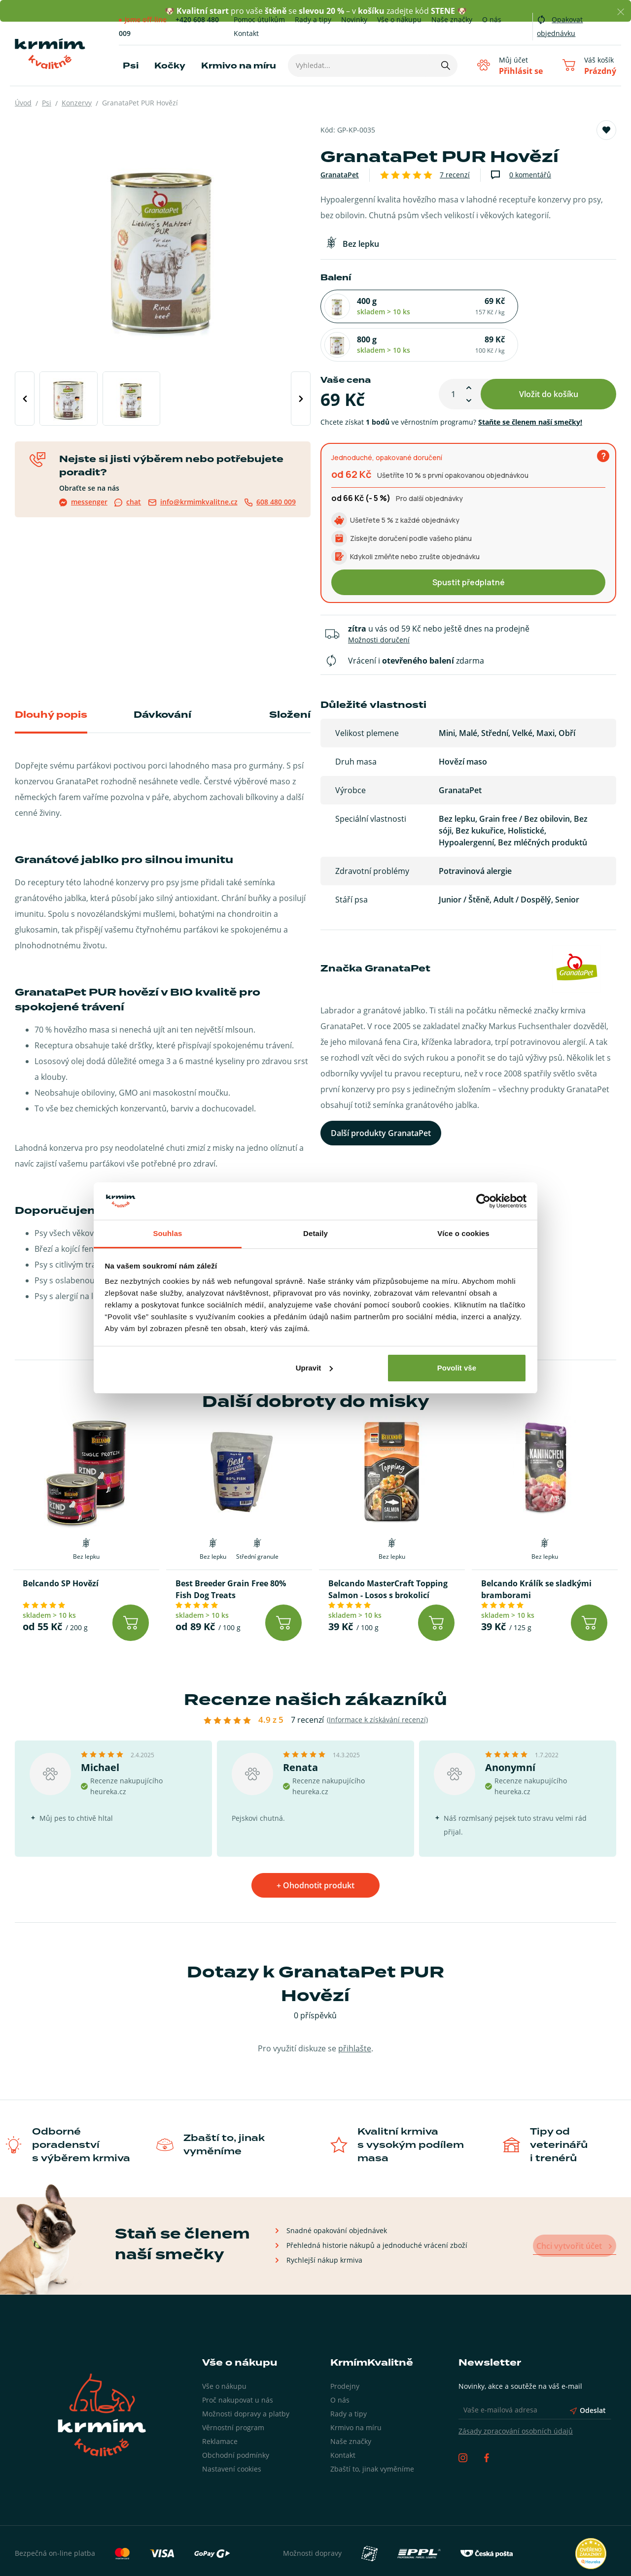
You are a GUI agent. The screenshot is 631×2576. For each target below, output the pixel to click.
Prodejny (344, 2346)
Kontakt (246, 33)
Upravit (314, 1368)
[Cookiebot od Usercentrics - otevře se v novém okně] (483, 1201)
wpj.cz (606, 2559)
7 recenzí (455, 174)
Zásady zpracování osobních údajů (515, 2391)
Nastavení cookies (231, 2429)
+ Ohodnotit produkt (315, 1845)
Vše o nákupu (399, 19)
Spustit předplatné (468, 543)
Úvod (23, 102)
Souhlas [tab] (167, 1233)
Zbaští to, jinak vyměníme (372, 2429)
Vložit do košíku (548, 355)
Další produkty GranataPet (381, 1094)
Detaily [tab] (315, 1233)
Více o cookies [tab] (463, 1233)
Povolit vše (456, 1368)
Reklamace (220, 2402)
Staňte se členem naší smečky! (530, 383)
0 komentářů (530, 174)
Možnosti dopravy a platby (245, 2374)
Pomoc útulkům (259, 19)
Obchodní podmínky (235, 2415)
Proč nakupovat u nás (237, 2360)
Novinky (354, 19)
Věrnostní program (233, 2388)
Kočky (169, 66)
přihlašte (354, 2009)
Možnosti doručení (379, 601)
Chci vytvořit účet (572, 2206)
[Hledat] (443, 65)
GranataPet (339, 174)
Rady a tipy (313, 19)
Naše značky (451, 19)
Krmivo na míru (238, 66)
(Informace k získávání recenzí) (377, 1680)
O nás (491, 19)
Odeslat (588, 2370)
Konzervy (77, 102)
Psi (131, 66)
